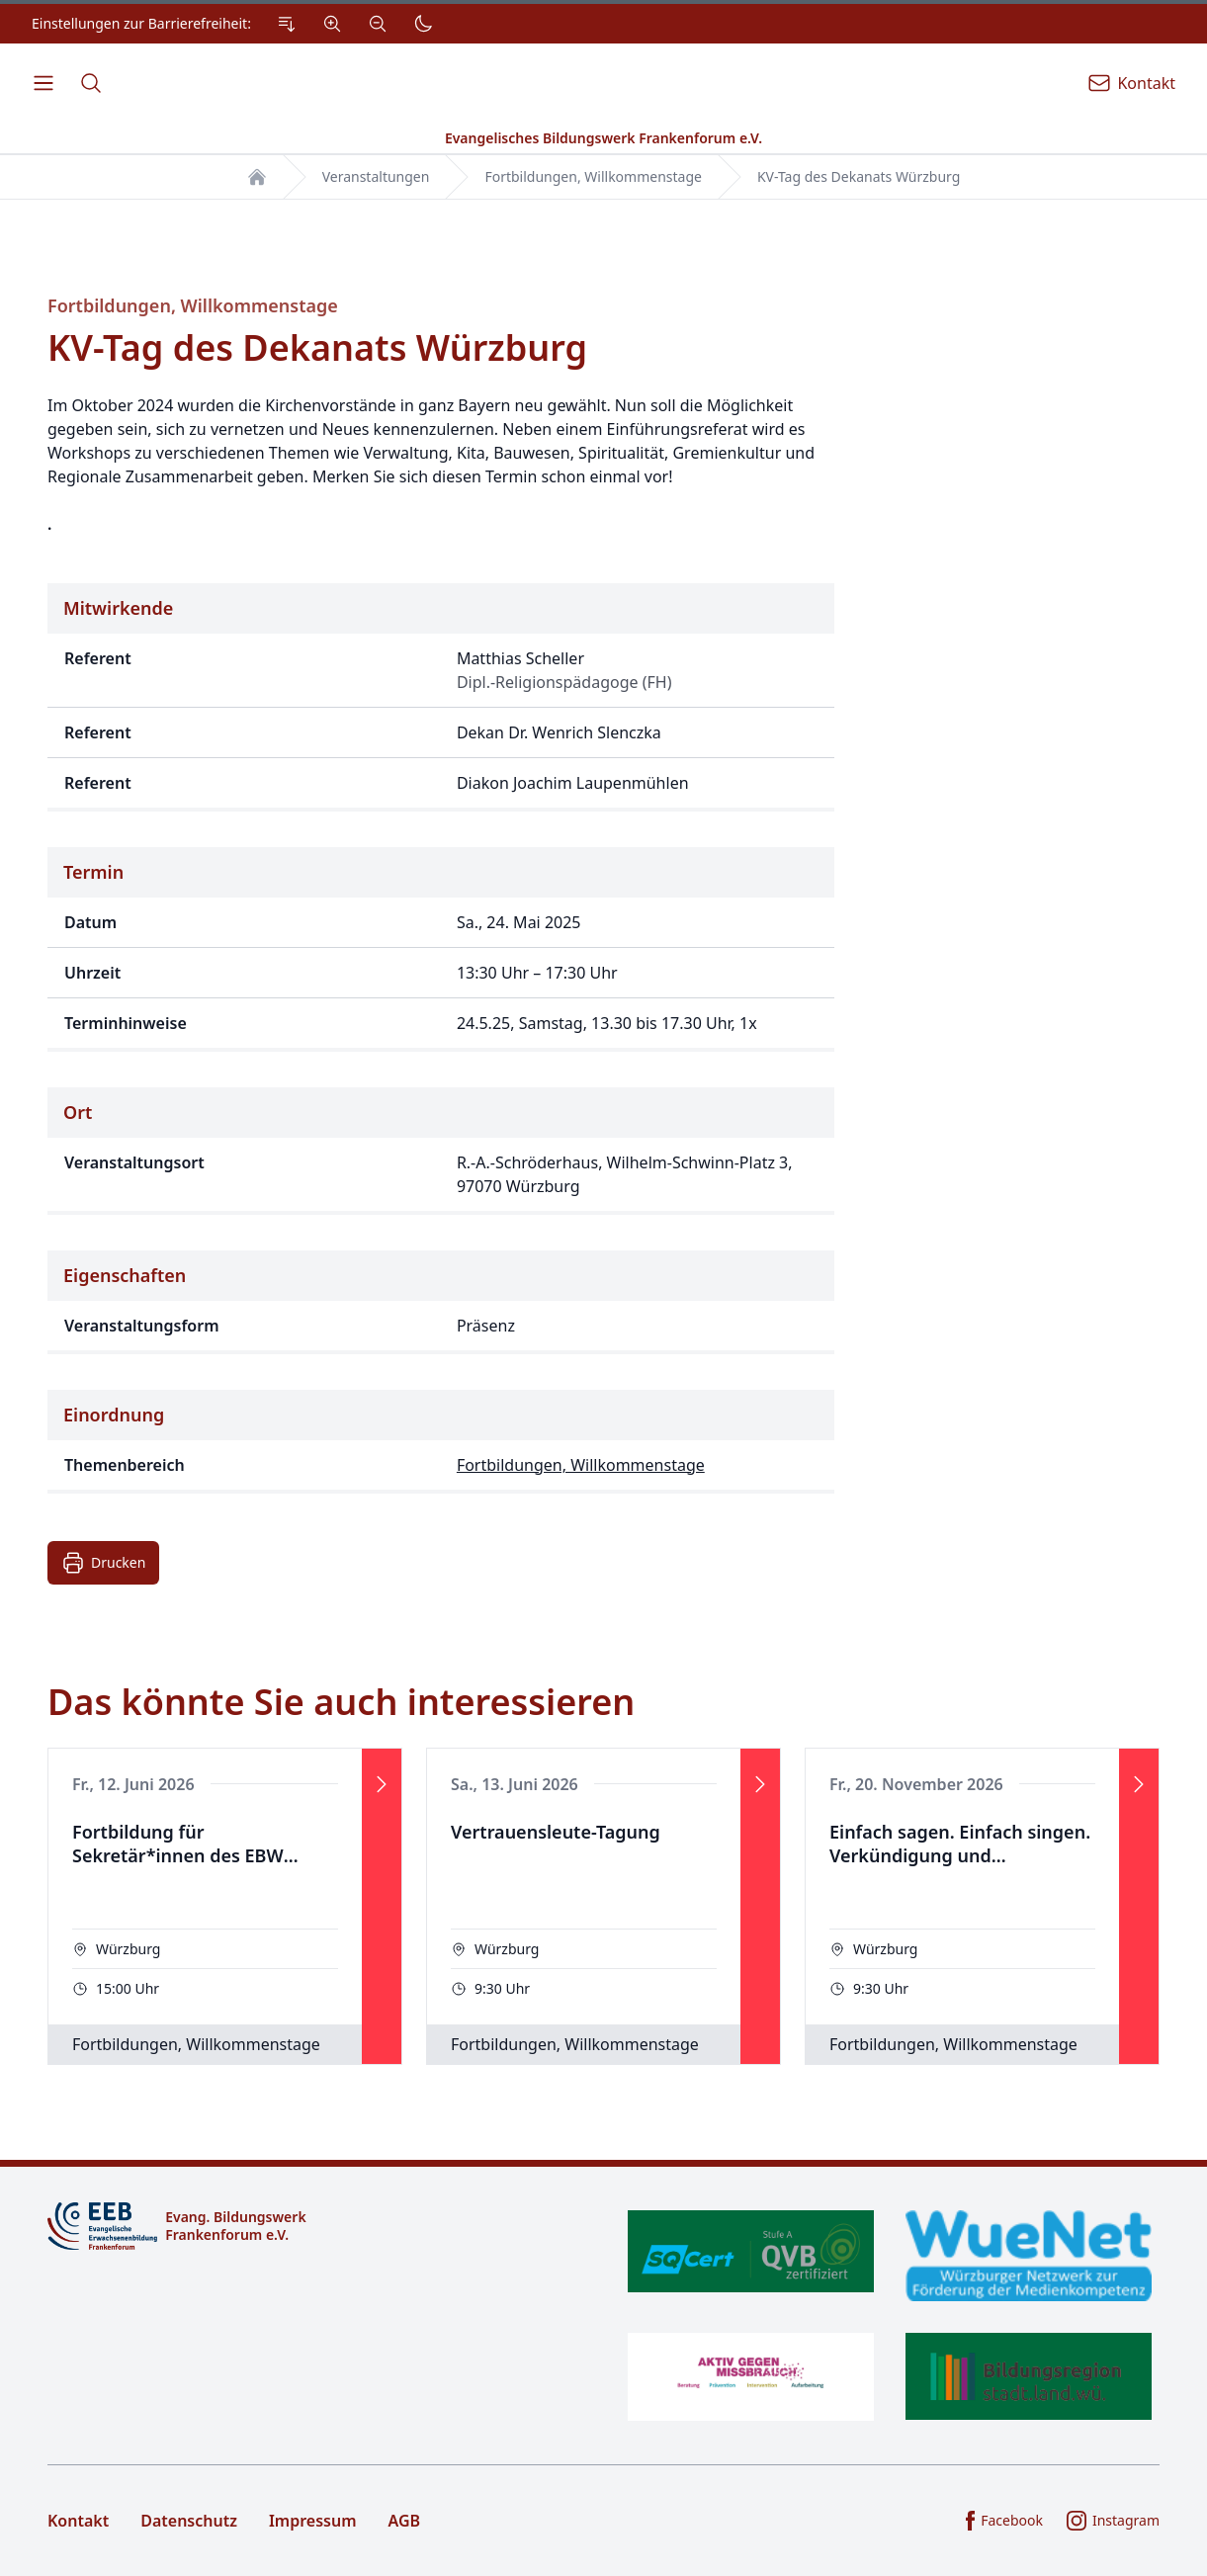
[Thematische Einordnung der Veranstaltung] (440, 1442)
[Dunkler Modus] (423, 23)
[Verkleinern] (377, 23)
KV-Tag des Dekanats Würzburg (858, 176)
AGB (404, 2521)
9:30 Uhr (502, 1988)
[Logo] (317, 2226)
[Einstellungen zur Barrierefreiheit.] (237, 23)
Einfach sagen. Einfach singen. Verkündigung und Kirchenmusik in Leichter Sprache (959, 1844)
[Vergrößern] (332, 23)
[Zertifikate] (890, 2315)
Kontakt (78, 2521)
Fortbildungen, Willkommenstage (593, 176)
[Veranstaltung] (224, 1906)
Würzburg (128, 1948)
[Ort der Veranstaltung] (440, 1151)
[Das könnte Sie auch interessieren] (603, 1872)
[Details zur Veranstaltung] (440, 894)
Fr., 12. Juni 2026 (133, 1784)
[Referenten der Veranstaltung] (440, 697)
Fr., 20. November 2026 (916, 1784)
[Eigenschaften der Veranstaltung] (440, 1302)
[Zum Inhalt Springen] (286, 23)
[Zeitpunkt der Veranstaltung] (440, 949)
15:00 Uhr (127, 1988)
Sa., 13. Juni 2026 (514, 1784)
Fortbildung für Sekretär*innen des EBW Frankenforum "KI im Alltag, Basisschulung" (193, 1844)
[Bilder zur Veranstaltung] (1029, 894)
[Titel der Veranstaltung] (440, 344)
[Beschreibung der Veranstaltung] (440, 464)
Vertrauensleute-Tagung (555, 1832)
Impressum (313, 2521)
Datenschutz (188, 2521)
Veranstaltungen (376, 176)
